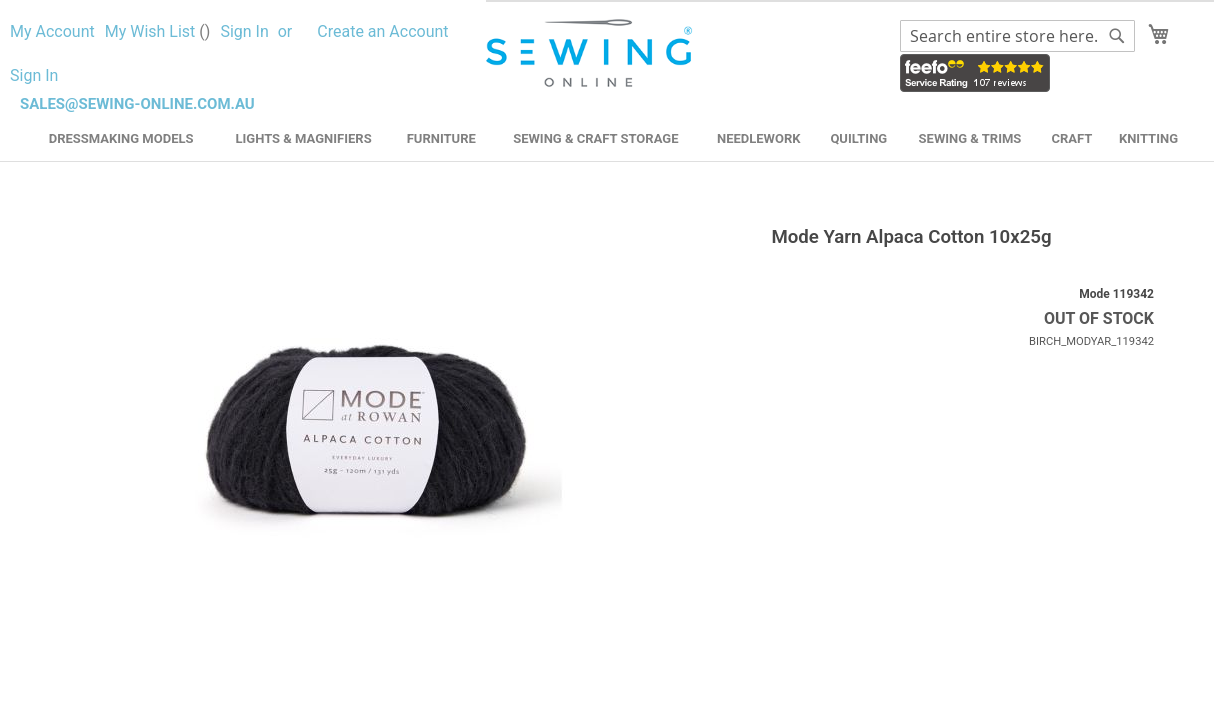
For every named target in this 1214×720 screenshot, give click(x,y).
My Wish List (158, 31)
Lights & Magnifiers (303, 138)
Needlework (759, 138)
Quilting (858, 138)
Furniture (441, 138)
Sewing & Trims (970, 138)
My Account (52, 31)
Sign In (244, 31)
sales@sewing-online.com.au (137, 104)
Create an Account (382, 31)
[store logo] (591, 53)
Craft (1071, 138)
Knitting (1148, 138)
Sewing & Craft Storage (595, 138)
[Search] (1117, 36)
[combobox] (1017, 36)
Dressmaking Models (121, 138)
